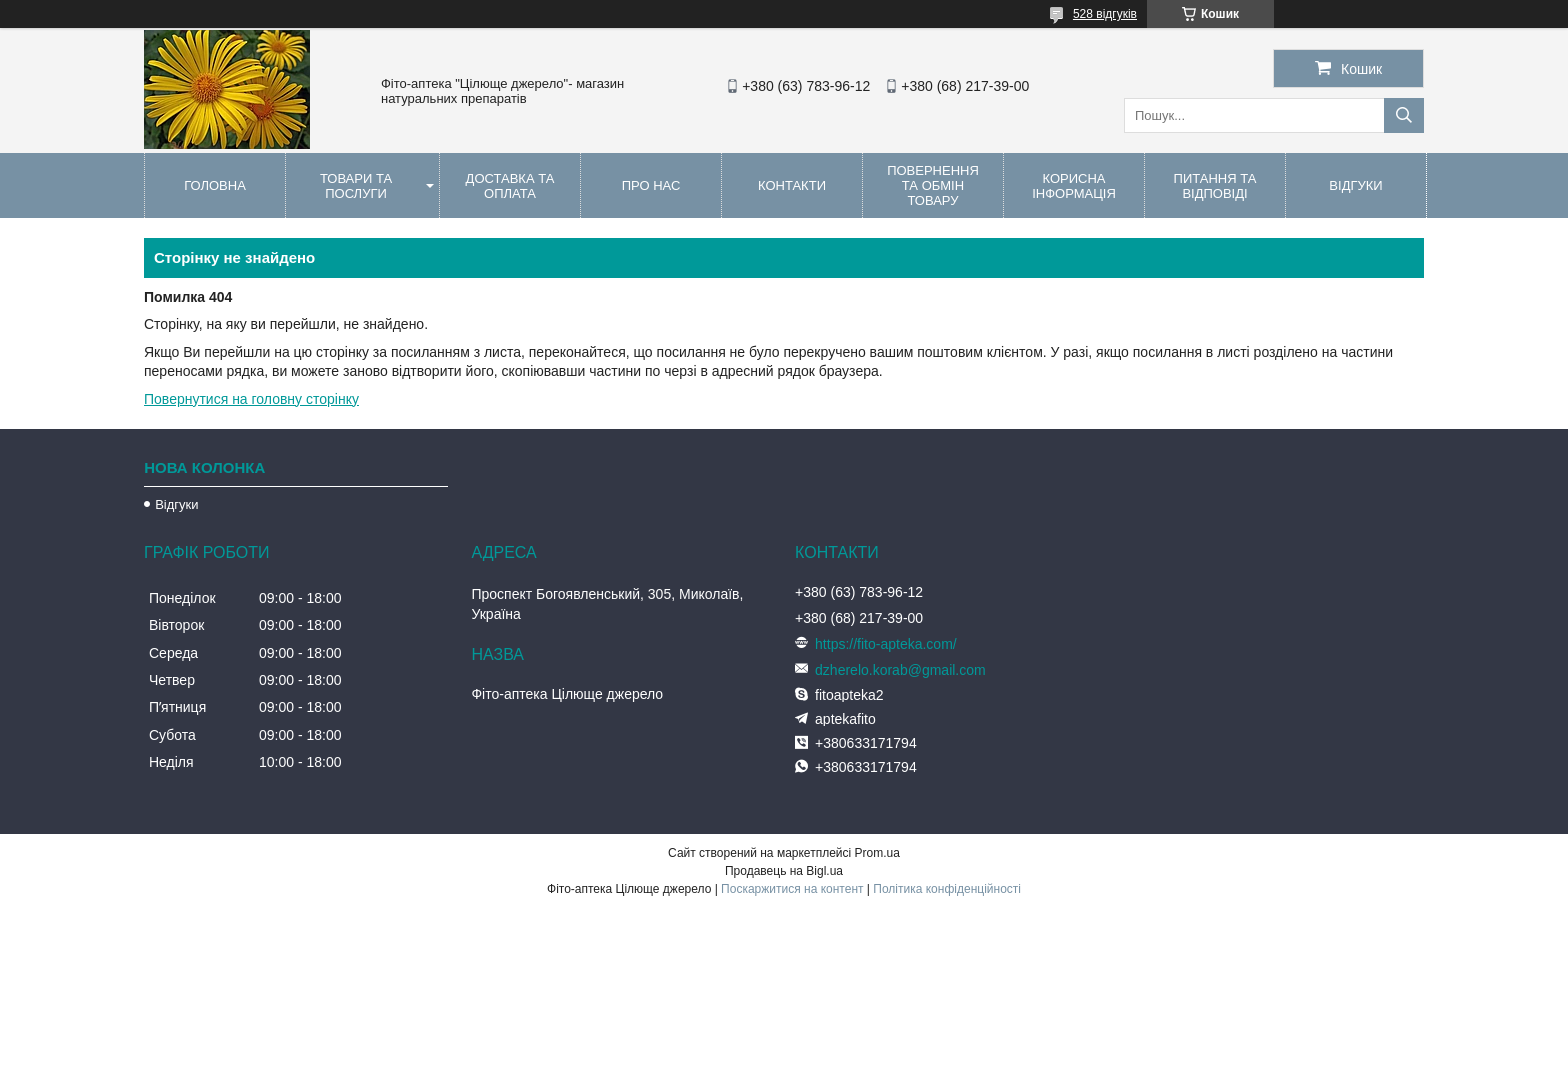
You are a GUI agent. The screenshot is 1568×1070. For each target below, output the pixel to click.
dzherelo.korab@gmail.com (900, 670)
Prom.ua (877, 853)
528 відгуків (1105, 14)
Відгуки (1355, 185)
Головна (215, 185)
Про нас (651, 185)
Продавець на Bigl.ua (784, 871)
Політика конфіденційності (947, 889)
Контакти (792, 185)
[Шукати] (1404, 115)
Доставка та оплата (510, 186)
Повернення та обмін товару (933, 185)
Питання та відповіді (1215, 186)
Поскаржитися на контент (792, 889)
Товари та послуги (356, 186)
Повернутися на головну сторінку (251, 399)
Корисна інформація (1074, 186)
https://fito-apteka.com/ (886, 644)
